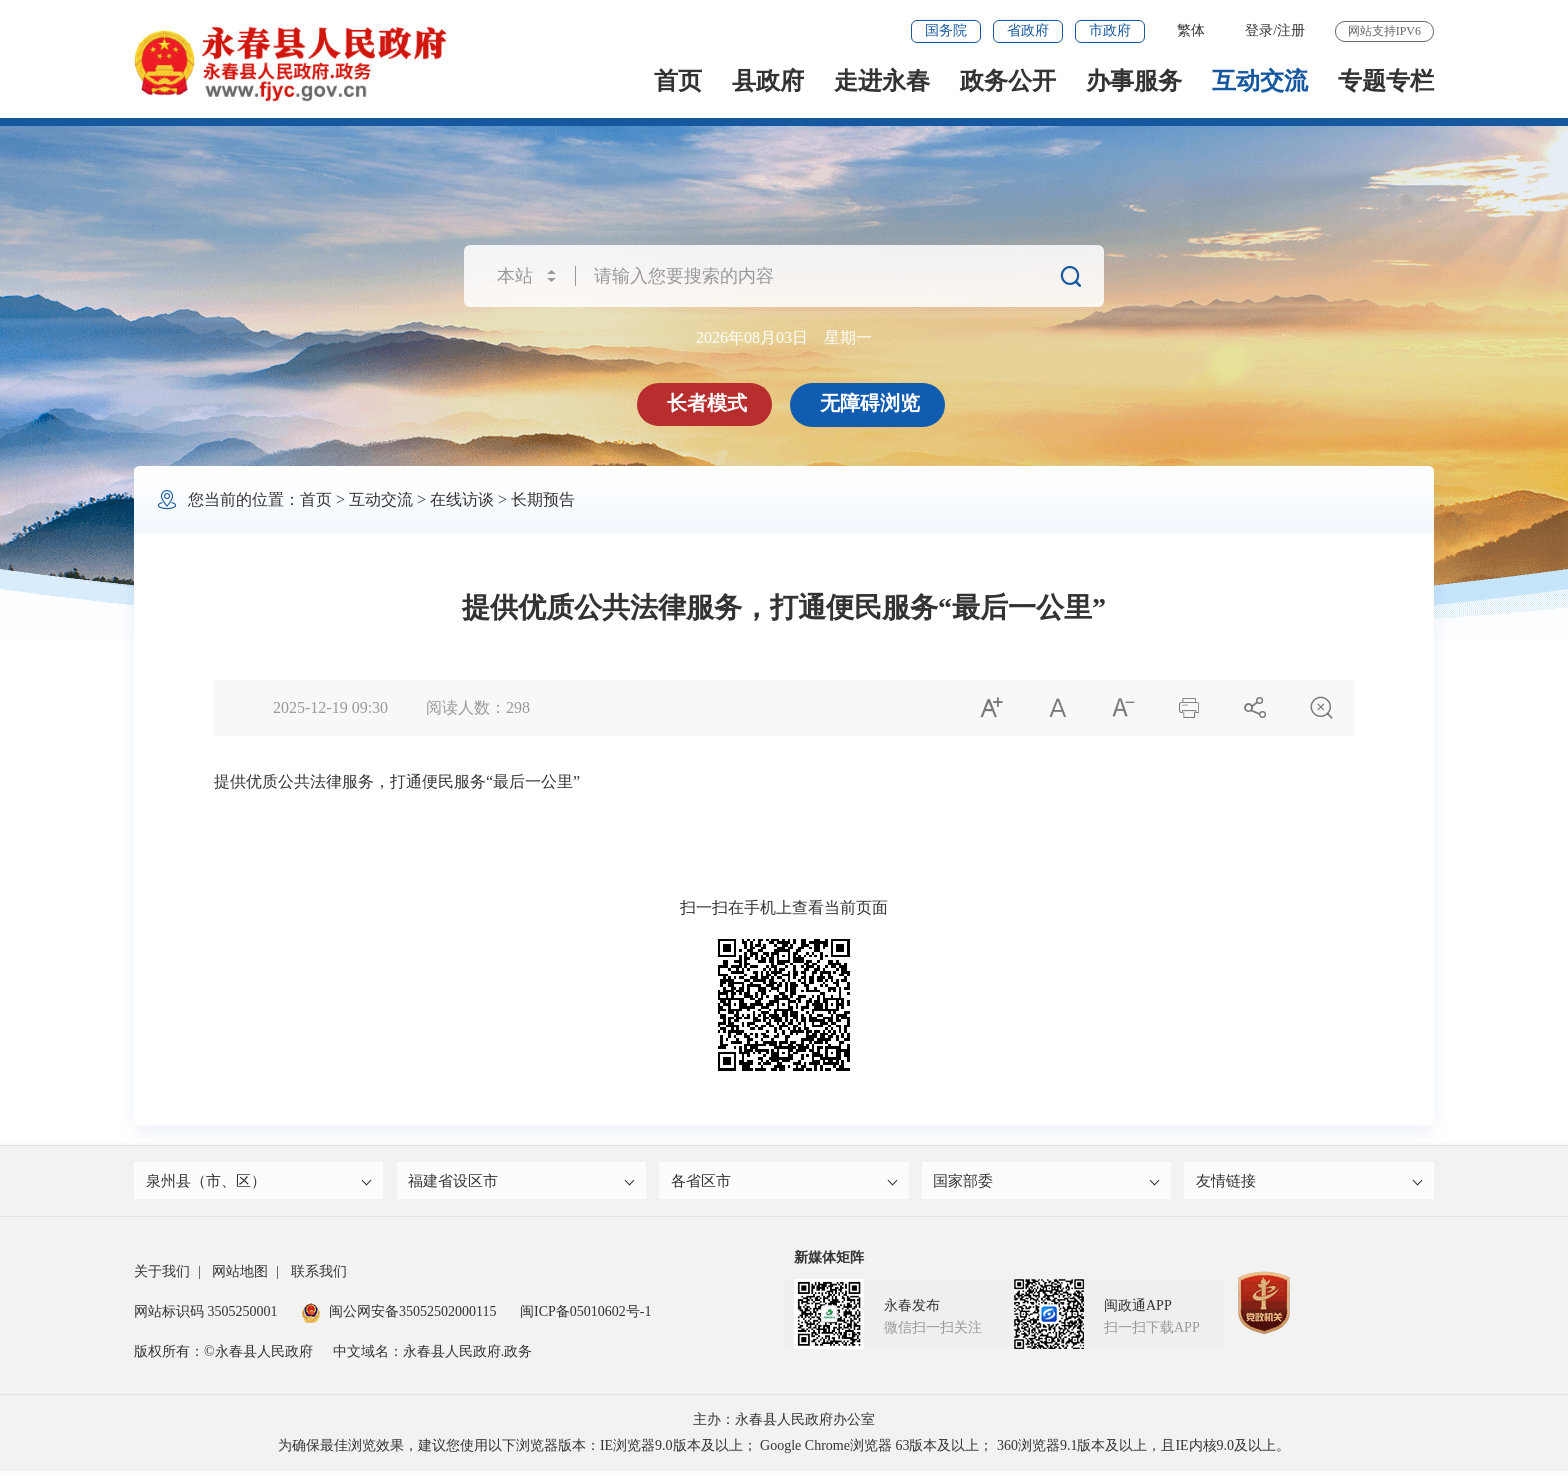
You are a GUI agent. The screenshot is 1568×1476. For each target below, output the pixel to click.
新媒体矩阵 (829, 1262)
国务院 (946, 30)
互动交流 (1260, 81)
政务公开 (1008, 81)
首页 (678, 81)
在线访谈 (462, 499)
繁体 (1191, 30)
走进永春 (882, 81)
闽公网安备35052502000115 (398, 1316)
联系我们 (319, 1276)
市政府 (1110, 30)
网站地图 (240, 1276)
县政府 (768, 81)
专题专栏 (1386, 81)
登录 (1259, 30)
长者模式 (709, 403)
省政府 (1028, 30)
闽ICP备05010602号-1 (585, 1316)
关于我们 (162, 1276)
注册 (1291, 30)
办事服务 (1134, 81)
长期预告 (543, 499)
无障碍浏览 (872, 403)
